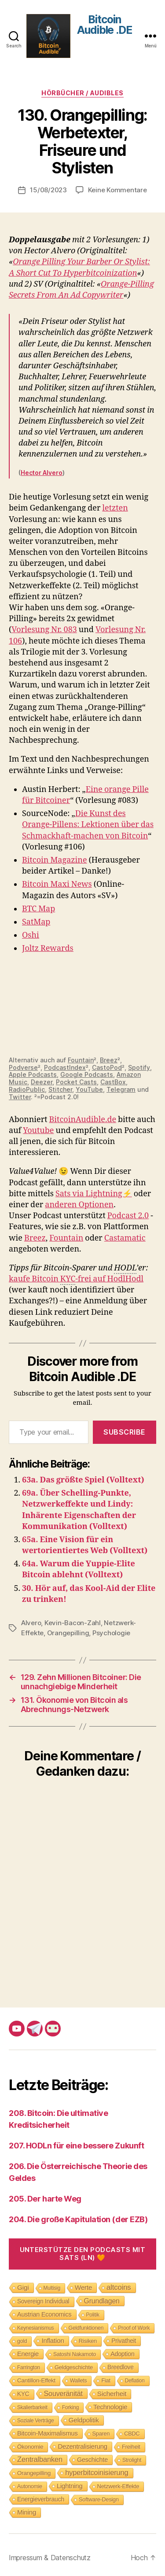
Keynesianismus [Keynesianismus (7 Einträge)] (35, 2328)
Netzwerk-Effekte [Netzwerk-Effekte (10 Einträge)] (118, 2486)
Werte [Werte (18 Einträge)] (83, 2287)
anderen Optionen (79, 1205)
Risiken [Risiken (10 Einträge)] (88, 2341)
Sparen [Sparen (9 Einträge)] (101, 2433)
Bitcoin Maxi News (57, 884)
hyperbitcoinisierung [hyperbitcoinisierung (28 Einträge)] (96, 2472)
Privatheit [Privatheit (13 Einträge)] (123, 2340)
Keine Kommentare (117, 190)
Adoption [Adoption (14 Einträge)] (122, 2353)
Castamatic (125, 1238)
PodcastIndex (65, 1067)
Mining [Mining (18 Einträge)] (26, 2512)
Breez (108, 1060)
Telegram (121, 1089)
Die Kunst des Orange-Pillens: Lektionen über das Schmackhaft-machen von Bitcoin (88, 825)
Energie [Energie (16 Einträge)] (28, 2353)
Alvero (31, 1623)
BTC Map (38, 909)
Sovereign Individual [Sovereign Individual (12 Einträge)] (43, 2301)
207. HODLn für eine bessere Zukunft (76, 2145)
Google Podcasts (86, 1074)
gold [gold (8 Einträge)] (22, 2341)
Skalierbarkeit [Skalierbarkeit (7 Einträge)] (32, 2407)
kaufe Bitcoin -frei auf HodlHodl (76, 1279)
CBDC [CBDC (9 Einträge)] (131, 2433)
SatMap (36, 922)
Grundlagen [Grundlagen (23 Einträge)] (102, 2301)
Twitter (20, 1097)
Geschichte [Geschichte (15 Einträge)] (92, 2459)
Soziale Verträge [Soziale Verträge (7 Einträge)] (35, 2421)
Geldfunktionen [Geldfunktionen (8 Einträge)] (86, 2328)
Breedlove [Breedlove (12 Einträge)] (120, 2367)
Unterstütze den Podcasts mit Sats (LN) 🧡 (83, 2253)
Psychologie (111, 1633)
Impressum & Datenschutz (50, 2557)
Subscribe (124, 1432)
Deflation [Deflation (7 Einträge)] (135, 2381)
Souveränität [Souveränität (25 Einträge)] (63, 2393)
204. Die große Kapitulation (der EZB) (78, 2219)
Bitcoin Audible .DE (104, 25)
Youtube (38, 1131)
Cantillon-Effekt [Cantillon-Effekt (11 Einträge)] (36, 2380)
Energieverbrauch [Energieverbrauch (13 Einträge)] (40, 2499)
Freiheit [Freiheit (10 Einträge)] (131, 2446)
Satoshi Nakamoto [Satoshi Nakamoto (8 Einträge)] (74, 2354)
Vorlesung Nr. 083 (44, 630)
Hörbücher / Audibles (82, 93)
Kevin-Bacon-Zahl (72, 1623)
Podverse (23, 1067)
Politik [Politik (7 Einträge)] (92, 2315)
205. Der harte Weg (45, 2198)
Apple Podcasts (33, 1074)
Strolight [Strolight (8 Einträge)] (131, 2460)
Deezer (41, 1082)
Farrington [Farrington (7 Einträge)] (28, 2367)
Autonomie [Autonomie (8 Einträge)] (29, 2486)
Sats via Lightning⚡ (93, 1194)
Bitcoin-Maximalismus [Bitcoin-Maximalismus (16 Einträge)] (47, 2433)
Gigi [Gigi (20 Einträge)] (23, 2287)
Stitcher (60, 1089)
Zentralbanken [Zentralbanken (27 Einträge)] (39, 2459)
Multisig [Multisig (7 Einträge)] (52, 2288)
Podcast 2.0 (128, 1216)
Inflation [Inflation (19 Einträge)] (52, 2340)
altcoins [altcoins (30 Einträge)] (118, 2287)
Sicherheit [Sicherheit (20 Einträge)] (111, 2393)
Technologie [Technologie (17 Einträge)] (110, 2407)
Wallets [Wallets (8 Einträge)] (78, 2381)
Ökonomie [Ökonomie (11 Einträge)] (30, 2446)
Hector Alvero (41, 472)
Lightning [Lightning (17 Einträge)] (70, 2486)
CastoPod (107, 1067)
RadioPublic (27, 1089)
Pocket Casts (76, 1082)
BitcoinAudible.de (83, 1120)
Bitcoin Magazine (54, 860)
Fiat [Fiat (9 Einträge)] (105, 2380)
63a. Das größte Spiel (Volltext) (83, 1480)
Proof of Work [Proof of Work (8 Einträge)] (134, 2328)
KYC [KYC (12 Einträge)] (23, 2394)
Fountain (81, 1060)
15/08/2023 (48, 190)
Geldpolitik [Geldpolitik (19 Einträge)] (84, 2420)
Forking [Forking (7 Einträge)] (70, 2407)
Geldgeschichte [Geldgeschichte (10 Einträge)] (74, 2367)
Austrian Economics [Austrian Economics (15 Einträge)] (44, 2314)
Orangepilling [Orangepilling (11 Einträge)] (34, 2473)
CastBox (113, 1082)
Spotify (139, 1067)
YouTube (89, 1089)
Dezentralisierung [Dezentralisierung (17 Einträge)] (82, 2446)
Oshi (30, 935)
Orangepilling (68, 1633)
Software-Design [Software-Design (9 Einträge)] (99, 2499)
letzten (115, 508)
